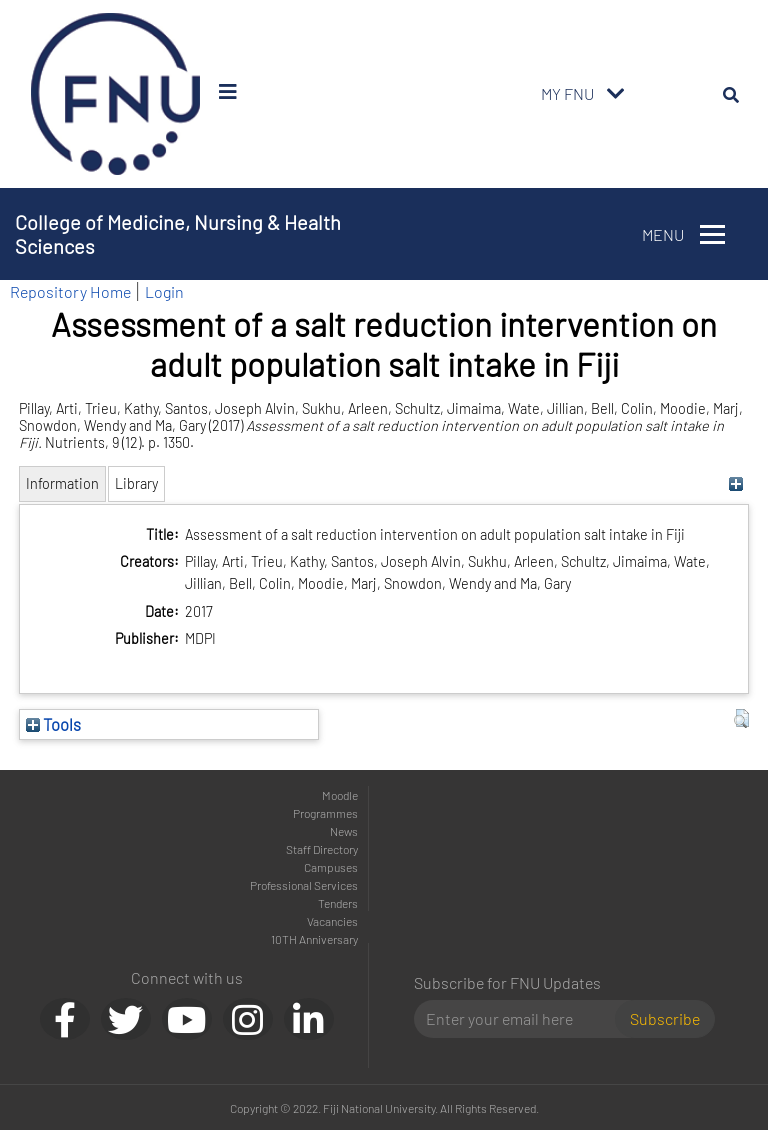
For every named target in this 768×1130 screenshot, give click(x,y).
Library (136, 483)
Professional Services (304, 885)
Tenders (338, 903)
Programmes (325, 813)
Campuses (331, 867)
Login (164, 291)
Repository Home (70, 291)
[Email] (522, 1019)
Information (62, 483)
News (344, 831)
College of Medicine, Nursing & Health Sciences (178, 234)
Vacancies (332, 921)
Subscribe (665, 1018)
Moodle (340, 795)
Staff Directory (322, 849)
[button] (741, 719)
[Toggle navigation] (616, 94)
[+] (736, 483)
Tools (53, 724)
